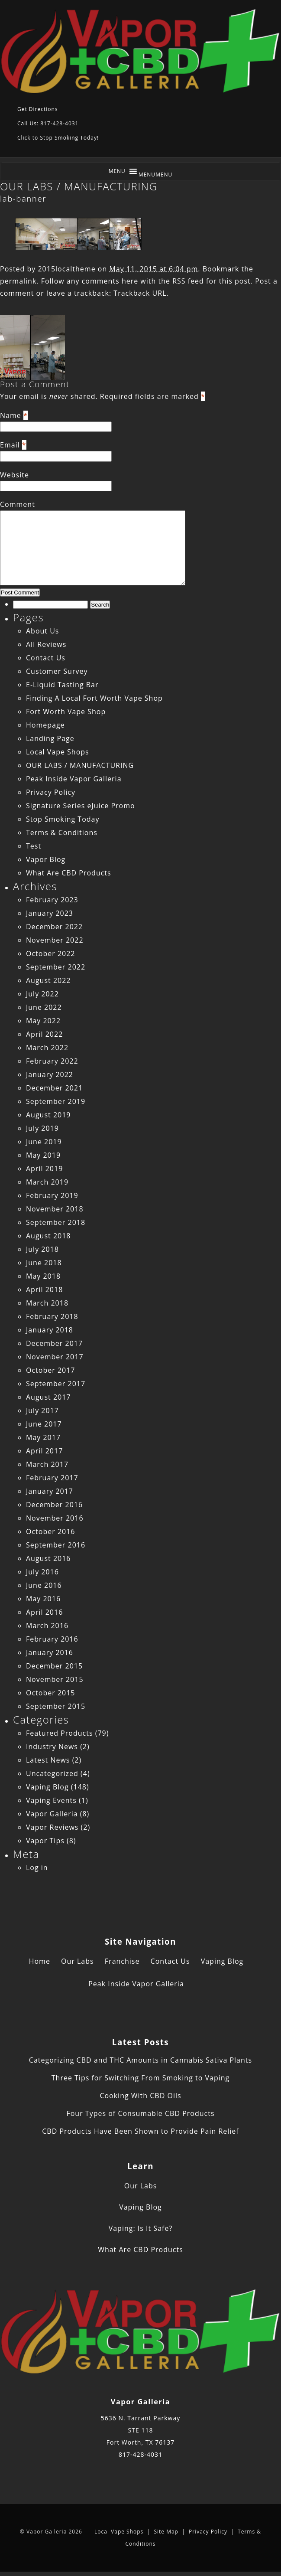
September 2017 (55, 1383)
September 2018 (55, 1222)
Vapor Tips (45, 1840)
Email (10, 445)
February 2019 (52, 1195)
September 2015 (55, 1706)
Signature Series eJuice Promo (80, 805)
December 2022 (54, 926)
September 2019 (55, 1101)
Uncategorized (52, 1773)
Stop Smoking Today (63, 819)
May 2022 (43, 1020)
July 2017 (42, 1410)
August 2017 (48, 1397)
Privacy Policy (50, 792)
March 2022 (47, 1047)
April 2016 (44, 1612)
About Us (42, 631)
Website (14, 475)
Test (33, 846)
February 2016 (52, 1639)
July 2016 (42, 1572)
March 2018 (47, 1303)
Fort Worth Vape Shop (66, 711)
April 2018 (44, 1289)
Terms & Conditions (61, 832)
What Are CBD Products (68, 873)
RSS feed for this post (211, 281)
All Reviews (46, 644)
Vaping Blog (47, 1787)
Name (10, 415)
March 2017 (47, 1464)
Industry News (52, 1746)
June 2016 (44, 1585)
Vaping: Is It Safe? (141, 2228)
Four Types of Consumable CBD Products (140, 2113)
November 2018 (55, 1209)
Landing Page (50, 738)
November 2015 (55, 1679)
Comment (17, 504)
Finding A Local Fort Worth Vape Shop (94, 698)
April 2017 (44, 1451)
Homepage (45, 725)
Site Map (166, 2531)
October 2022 (50, 953)
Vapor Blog (45, 859)
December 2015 (54, 1666)
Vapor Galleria (52, 1814)
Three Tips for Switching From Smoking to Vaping (140, 2078)
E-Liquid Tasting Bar (62, 684)
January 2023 (49, 913)
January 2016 (49, 1652)
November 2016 (55, 1518)
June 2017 (44, 1424)
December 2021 (54, 1088)
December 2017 (54, 1343)
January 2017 (49, 1491)
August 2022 (48, 980)
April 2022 (44, 1034)
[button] (156, 174)
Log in (37, 1867)
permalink (18, 281)
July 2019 (42, 1128)
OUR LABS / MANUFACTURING (79, 186)
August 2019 (48, 1115)
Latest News (48, 1760)
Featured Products (59, 1733)
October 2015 (50, 1693)
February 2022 (52, 1061)
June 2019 (44, 1141)
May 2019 (43, 1155)
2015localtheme (66, 269)
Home (39, 1961)
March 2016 (47, 1625)
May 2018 (43, 1276)
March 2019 (47, 1182)
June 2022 (44, 1007)
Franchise (122, 1961)
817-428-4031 (140, 2454)
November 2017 (55, 1356)
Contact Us (45, 658)
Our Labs (77, 1961)
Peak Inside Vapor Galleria (74, 779)
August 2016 (48, 1558)
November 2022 (55, 940)
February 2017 (52, 1477)
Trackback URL (139, 293)
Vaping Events (51, 1800)
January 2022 (49, 1074)
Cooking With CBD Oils (140, 2095)
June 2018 (44, 1262)
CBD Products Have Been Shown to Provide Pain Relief (140, 2131)
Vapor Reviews (52, 1827)
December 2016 (54, 1504)
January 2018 (49, 1330)
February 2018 (52, 1316)
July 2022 (42, 994)
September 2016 (55, 1545)
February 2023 (52, 899)
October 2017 (50, 1370)
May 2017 (43, 1437)
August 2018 (48, 1236)
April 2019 (44, 1168)
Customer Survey (56, 671)
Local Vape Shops (57, 752)
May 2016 (43, 1598)
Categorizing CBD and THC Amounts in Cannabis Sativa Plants (140, 2060)
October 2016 (50, 1531)
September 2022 (55, 967)
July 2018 (42, 1249)
